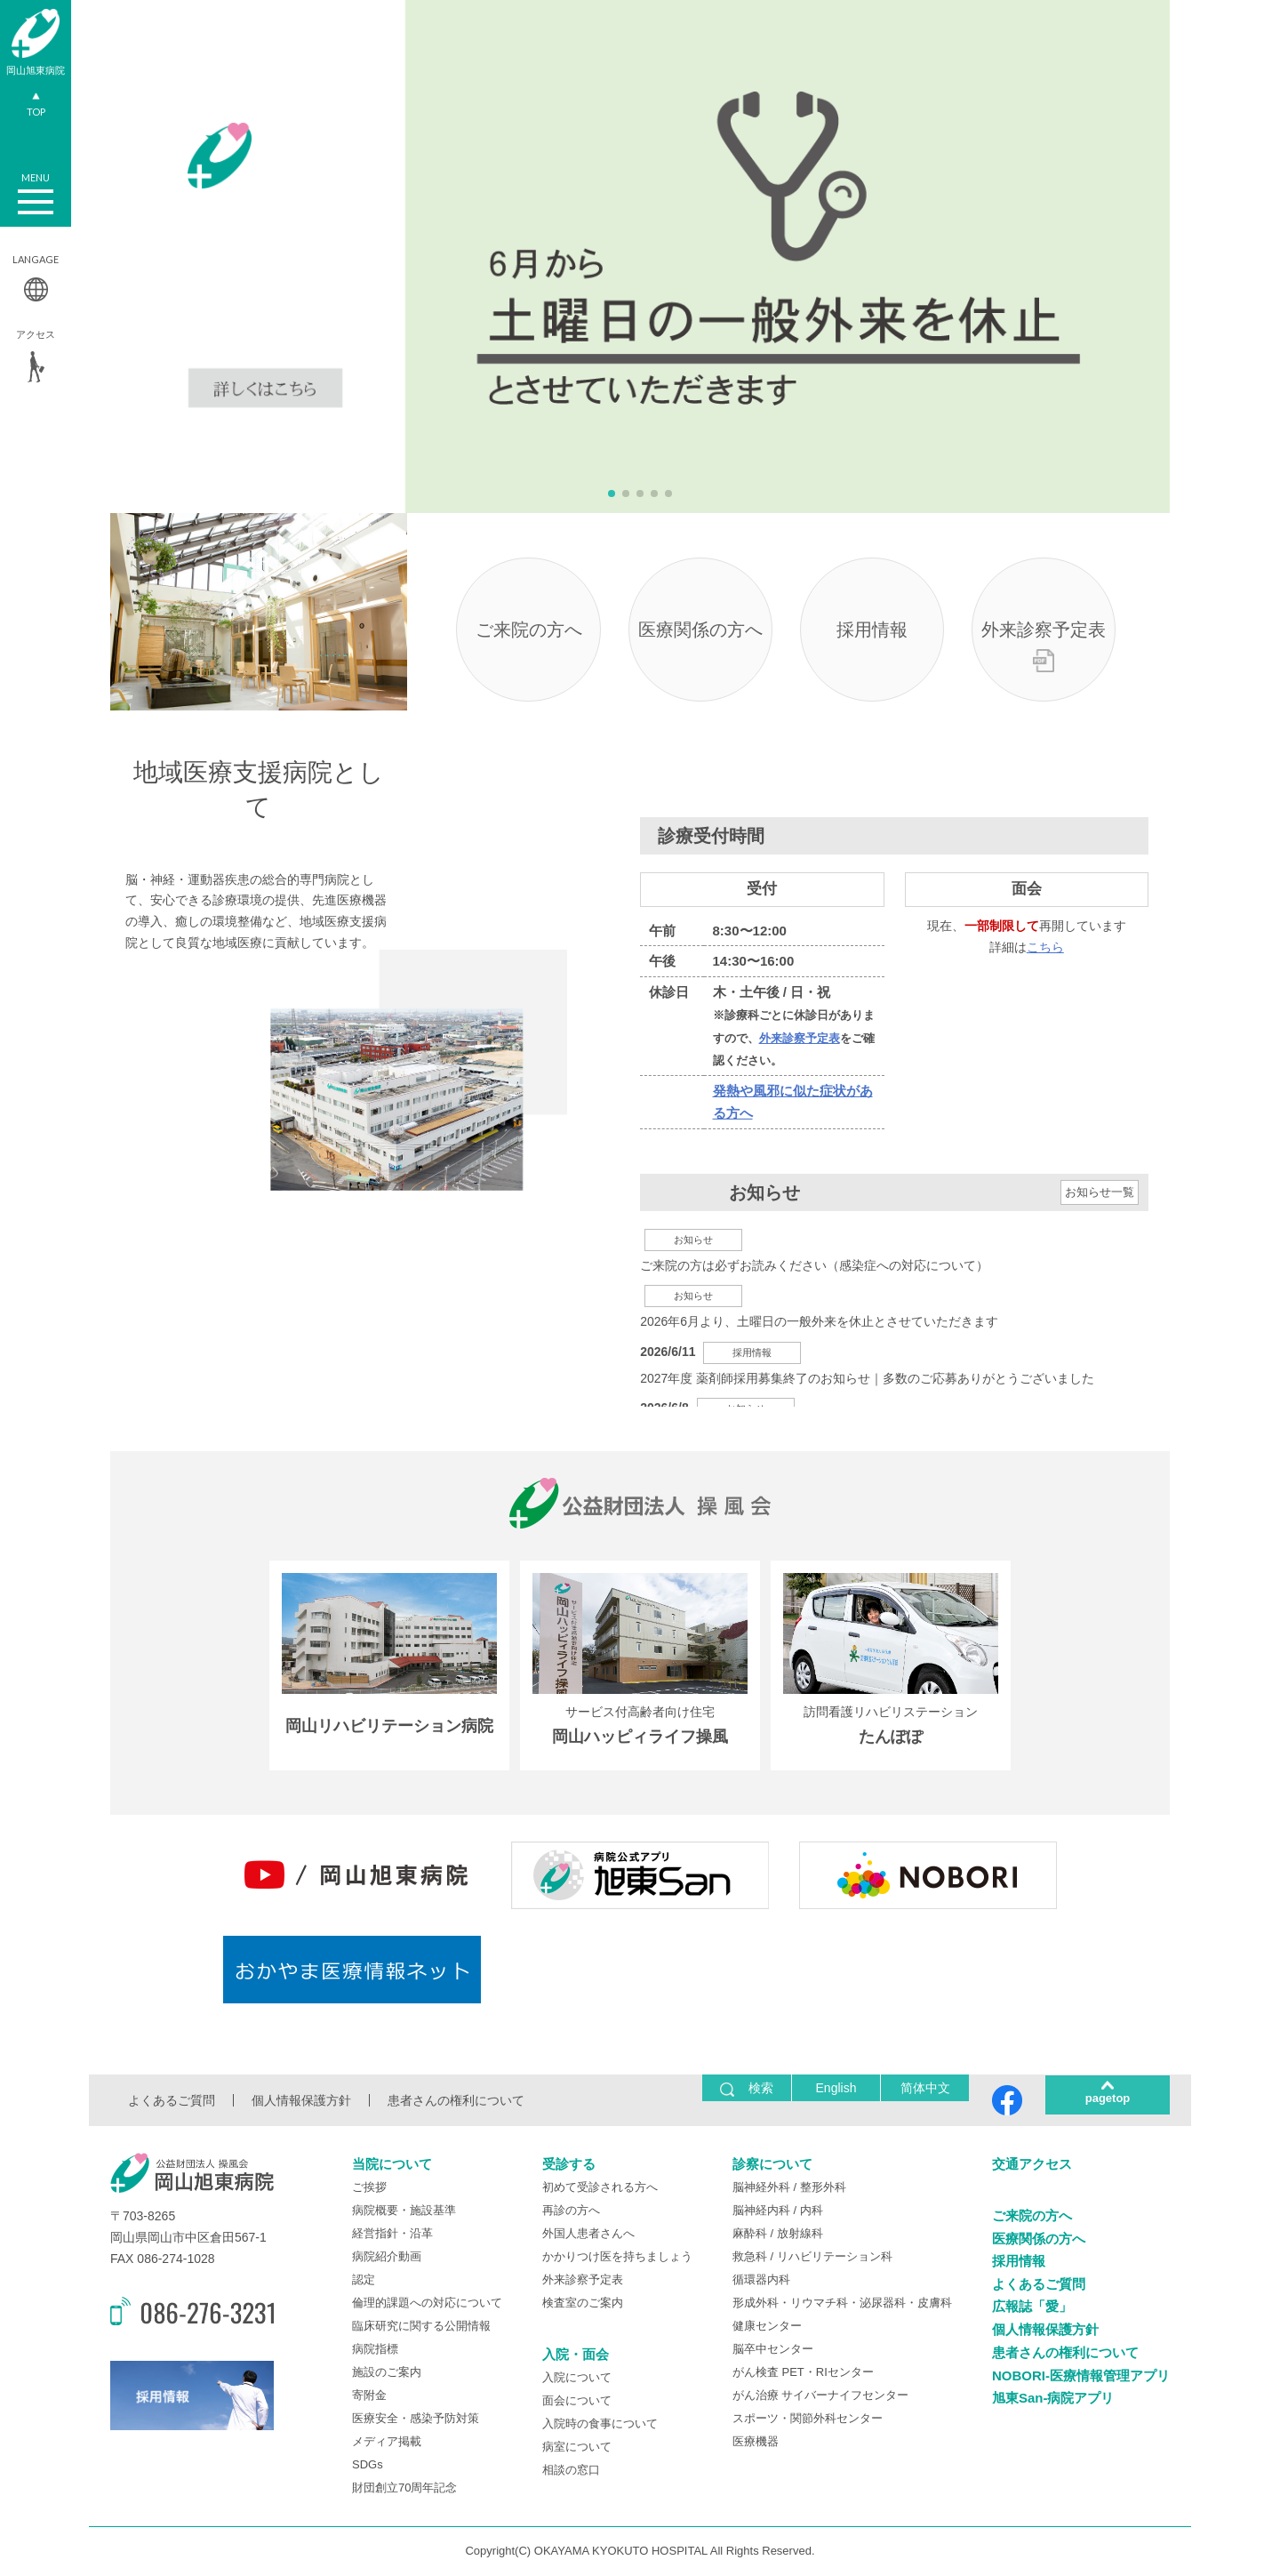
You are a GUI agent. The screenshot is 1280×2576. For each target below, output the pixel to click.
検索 (746, 2090)
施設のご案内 (386, 2373)
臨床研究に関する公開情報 (421, 2327)
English (836, 2089)
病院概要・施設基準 (404, 2212)
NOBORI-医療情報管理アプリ (1081, 2375)
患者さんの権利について (456, 2102)
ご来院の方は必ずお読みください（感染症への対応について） (814, 1266)
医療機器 (755, 2443)
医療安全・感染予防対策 (415, 2420)
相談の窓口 (571, 2470)
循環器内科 (761, 2281)
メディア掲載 (386, 2443)
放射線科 (800, 2235)
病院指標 (375, 2350)
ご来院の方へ (529, 630)
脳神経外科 (761, 2188)
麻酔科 (749, 2235)
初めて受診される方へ (600, 2188)
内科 (811, 2212)
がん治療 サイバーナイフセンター (820, 2396)
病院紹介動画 (386, 2258)
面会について (577, 2401)
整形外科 (823, 2188)
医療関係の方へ (700, 630)
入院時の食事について (600, 2424)
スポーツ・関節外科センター (807, 2420)
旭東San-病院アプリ (1053, 2398)
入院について (577, 2378)
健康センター (767, 2327)
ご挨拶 (369, 2188)
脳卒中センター (772, 2350)
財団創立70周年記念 (404, 2489)
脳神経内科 (761, 2212)
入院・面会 (575, 2355)
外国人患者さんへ (588, 2235)
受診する (569, 2165)
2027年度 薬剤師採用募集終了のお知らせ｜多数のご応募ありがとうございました (867, 1379)
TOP (36, 106)
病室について (577, 2447)
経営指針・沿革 (392, 2235)
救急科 (749, 2258)
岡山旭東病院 (35, 42)
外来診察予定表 (1042, 630)
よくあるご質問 (171, 2102)
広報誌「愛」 (1032, 2307)
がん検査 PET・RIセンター (803, 2373)
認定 (363, 2281)
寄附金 (369, 2396)
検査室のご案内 (582, 2304)
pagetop (1108, 2100)
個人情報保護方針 (301, 2102)
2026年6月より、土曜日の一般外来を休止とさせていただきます (819, 1323)
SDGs (367, 2466)
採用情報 (872, 630)
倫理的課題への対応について (427, 2304)
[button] (611, 493)
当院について (392, 2165)
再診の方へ (571, 2212)
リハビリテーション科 (834, 2258)
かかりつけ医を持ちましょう (617, 2258)
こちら (1045, 948)
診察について (772, 2165)
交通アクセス (1032, 2165)
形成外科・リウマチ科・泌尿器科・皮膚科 (842, 2304)
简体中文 (925, 2089)
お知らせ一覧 (1099, 1193)
